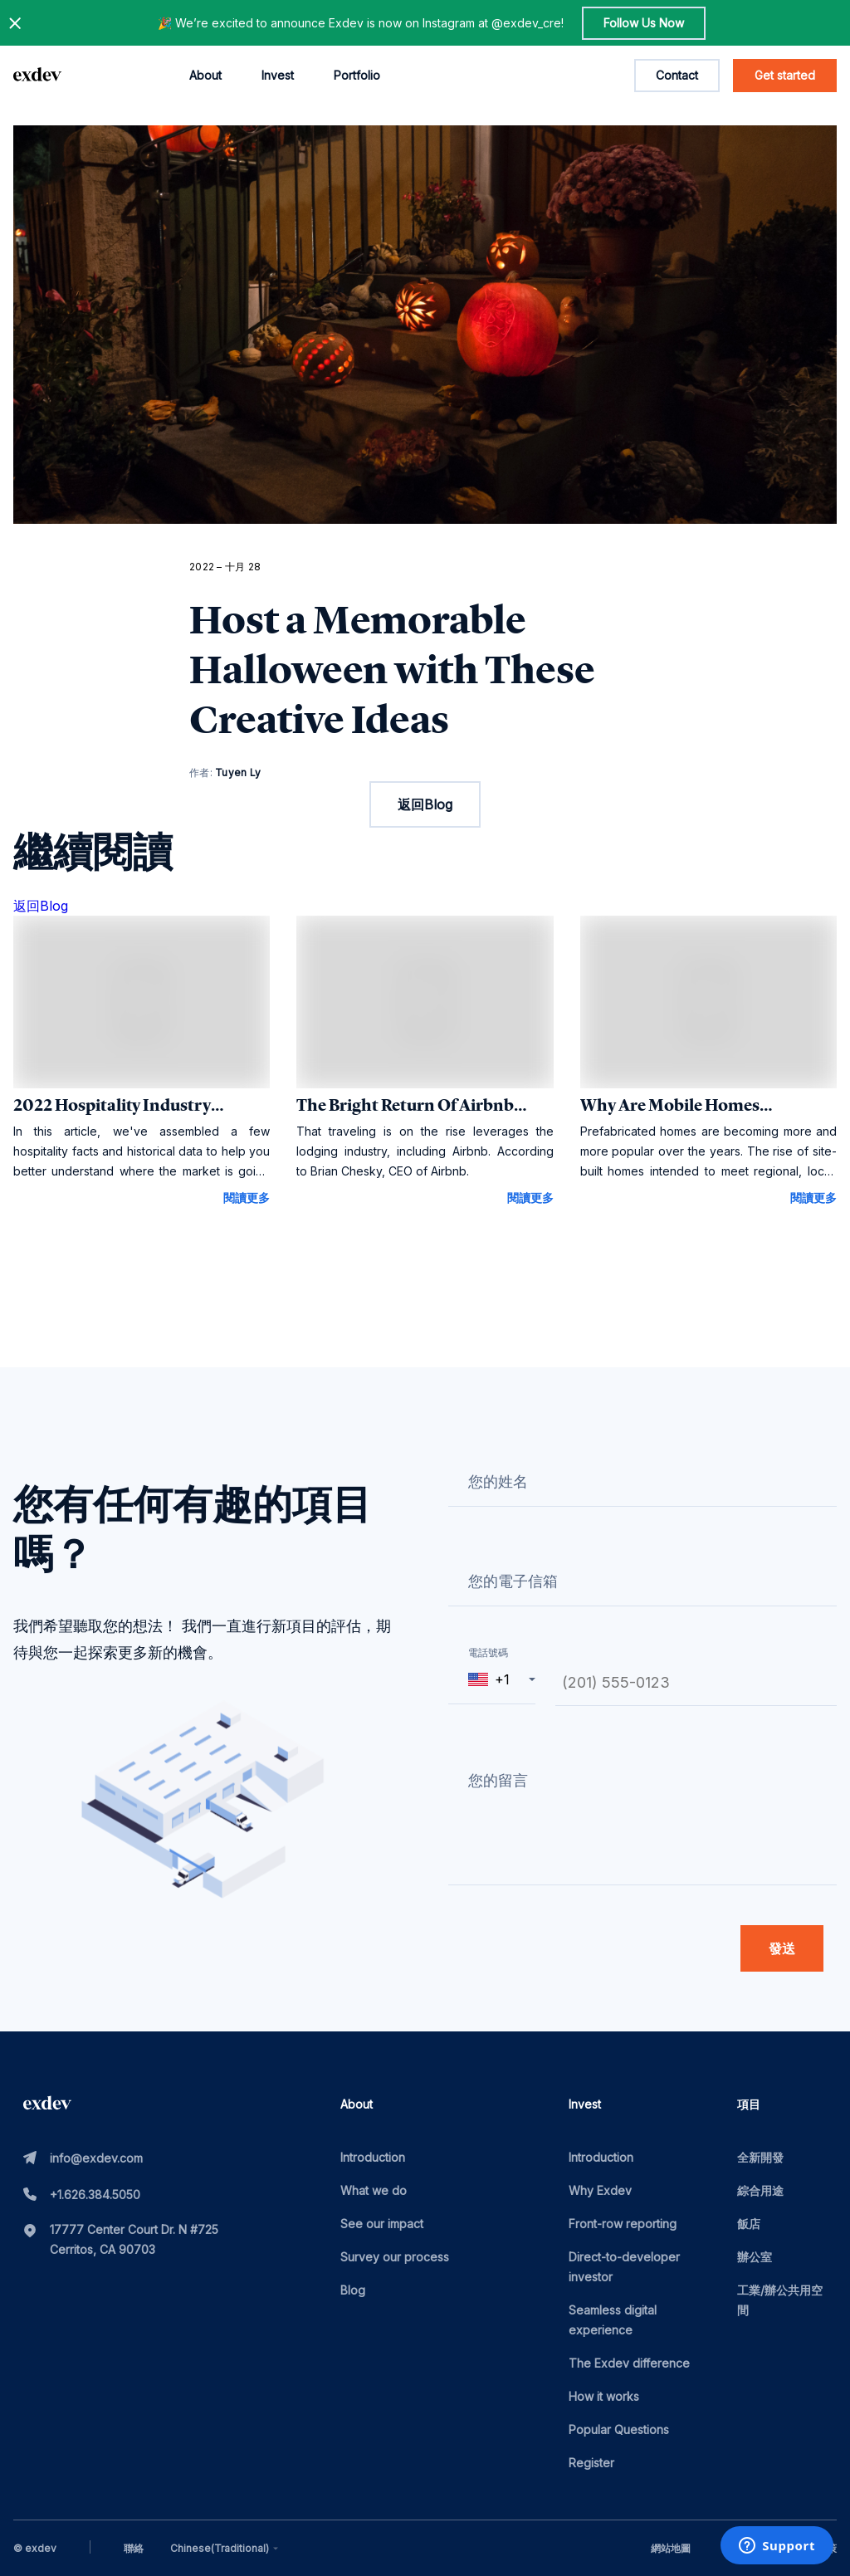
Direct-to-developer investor (624, 2267)
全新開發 (760, 2157)
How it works (604, 2396)
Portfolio (357, 75)
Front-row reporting (623, 2224)
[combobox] (226, 2548)
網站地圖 (671, 2548)
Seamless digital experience (613, 2320)
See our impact (381, 2224)
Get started (785, 75)
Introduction (372, 2157)
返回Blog (425, 804)
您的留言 (498, 1780)
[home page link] (37, 75)
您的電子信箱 (513, 1581)
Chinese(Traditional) (226, 2548)
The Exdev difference (629, 2363)
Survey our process (394, 2257)
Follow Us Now (643, 23)
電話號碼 (488, 1652)
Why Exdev (600, 2190)
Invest (277, 75)
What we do (373, 2190)
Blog (352, 2290)
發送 (782, 1948)
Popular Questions (619, 2429)
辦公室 (754, 2257)
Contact (677, 75)
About (205, 75)
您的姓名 (498, 1481)
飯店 (748, 2224)
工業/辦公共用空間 (780, 2300)
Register (591, 2463)
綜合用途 (760, 2190)
